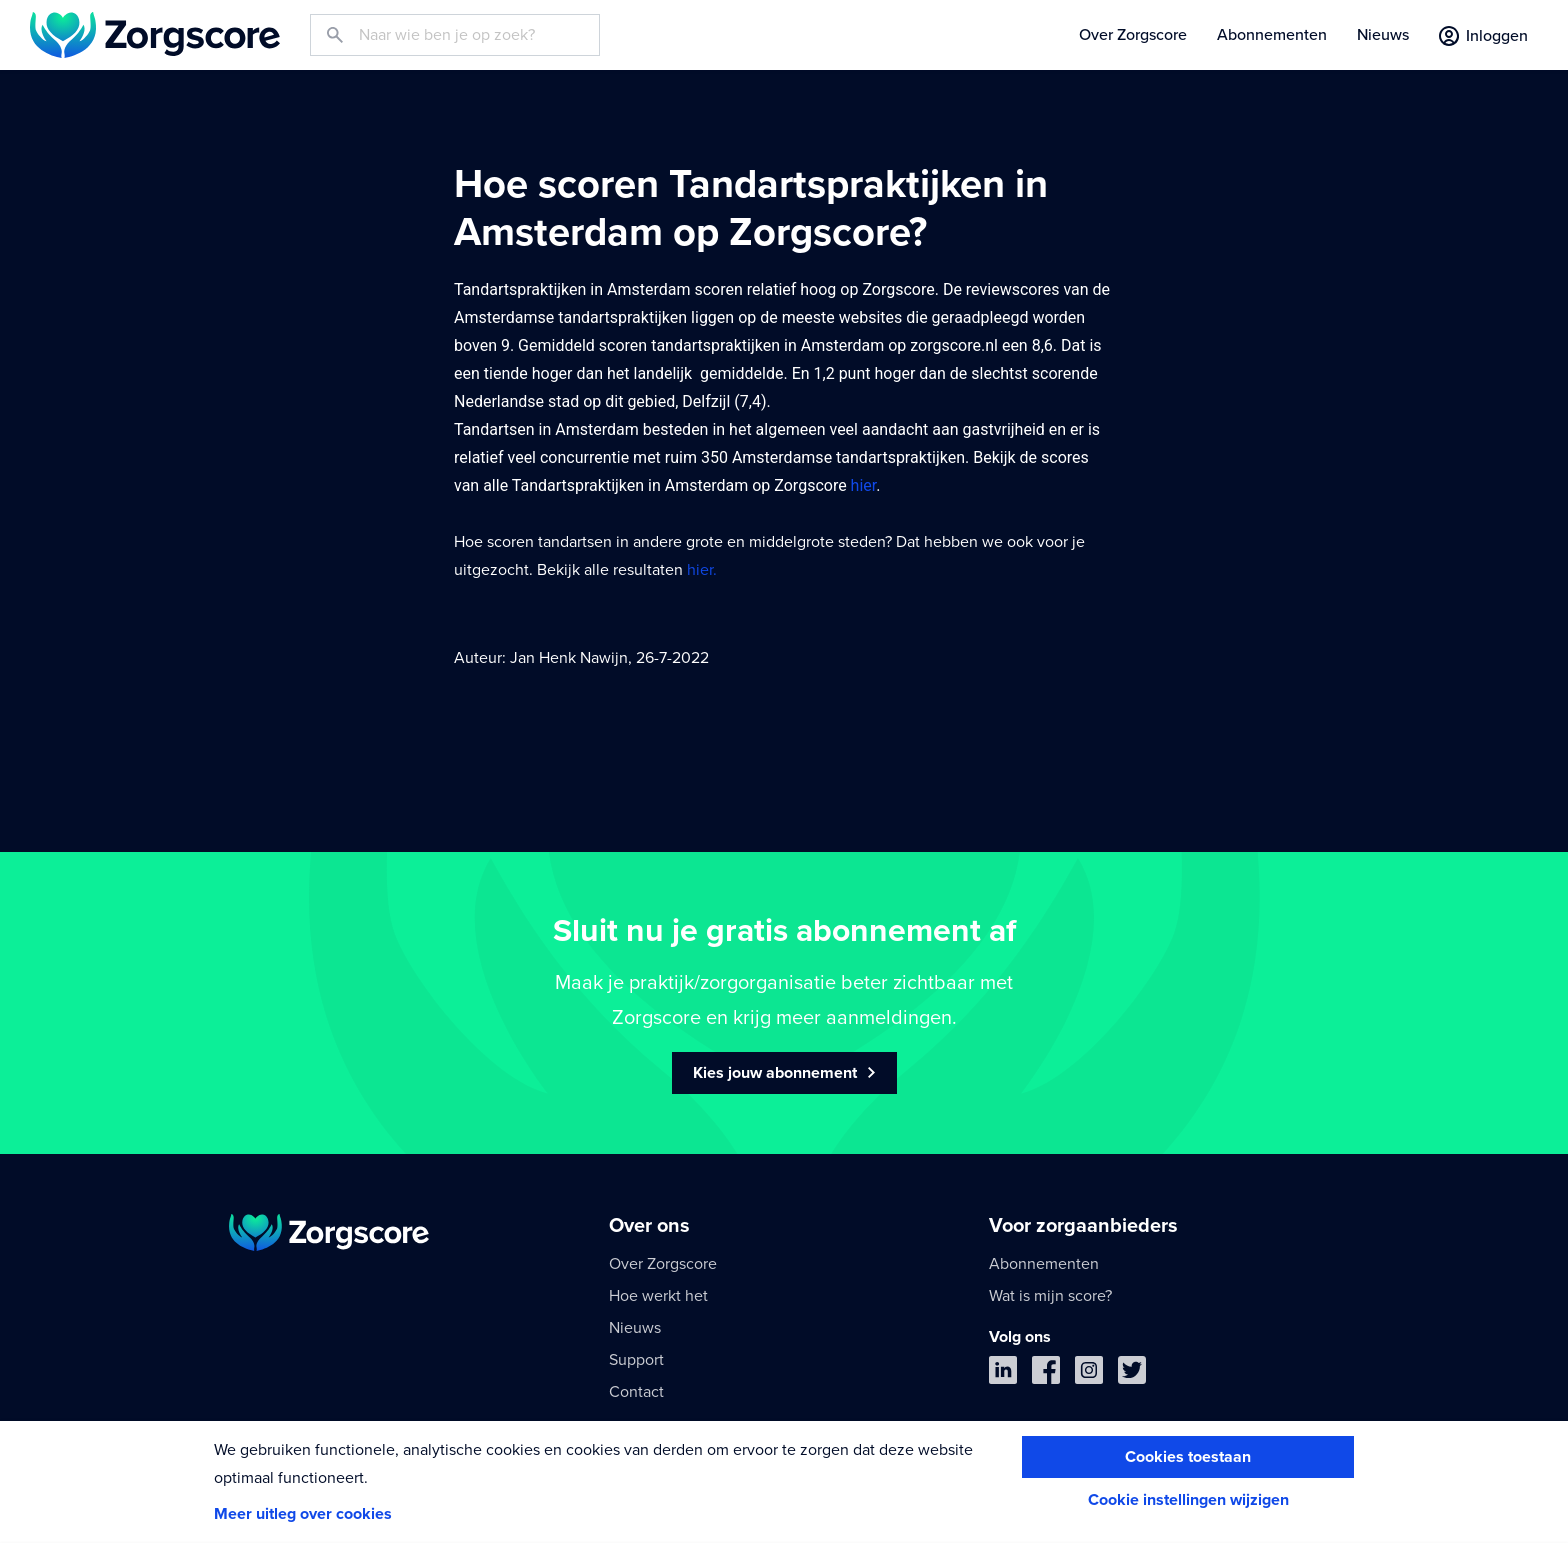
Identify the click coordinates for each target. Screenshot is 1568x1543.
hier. (702, 570)
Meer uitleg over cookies (303, 1514)
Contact (636, 1392)
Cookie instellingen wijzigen (1188, 1500)
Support (636, 1360)
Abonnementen (1272, 35)
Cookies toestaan (1188, 1457)
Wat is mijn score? (1050, 1296)
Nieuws (1383, 35)
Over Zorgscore (1133, 35)
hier (864, 485)
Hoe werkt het (658, 1296)
